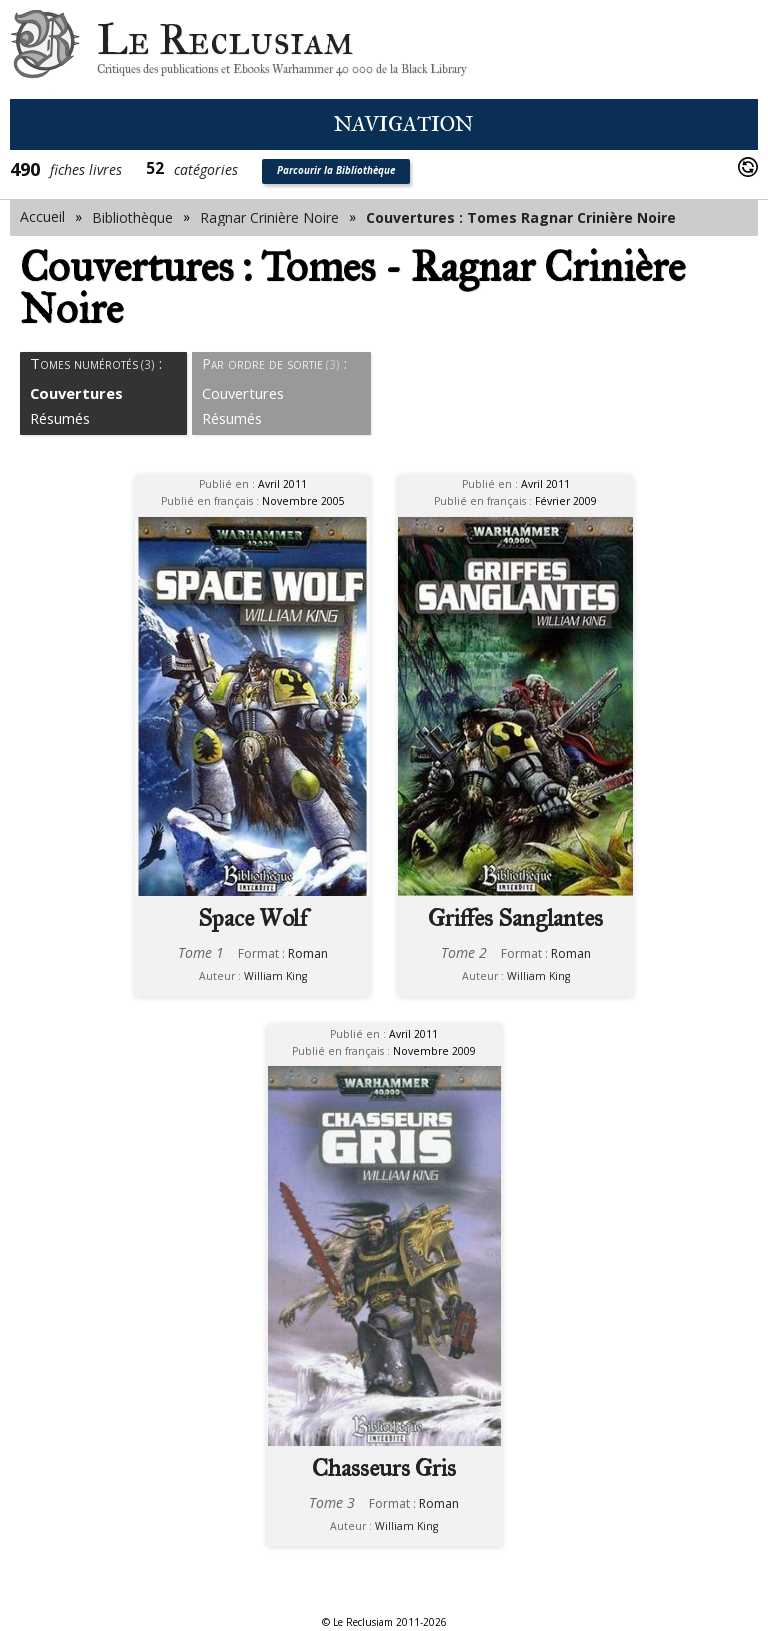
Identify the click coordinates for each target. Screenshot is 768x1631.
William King (275, 976)
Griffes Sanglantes (515, 918)
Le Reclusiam (45, 49)
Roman (308, 953)
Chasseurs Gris (384, 1468)
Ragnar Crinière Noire (269, 217)
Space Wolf (252, 918)
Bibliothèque (132, 217)
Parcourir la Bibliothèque (336, 170)
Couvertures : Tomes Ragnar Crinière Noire (521, 217)
